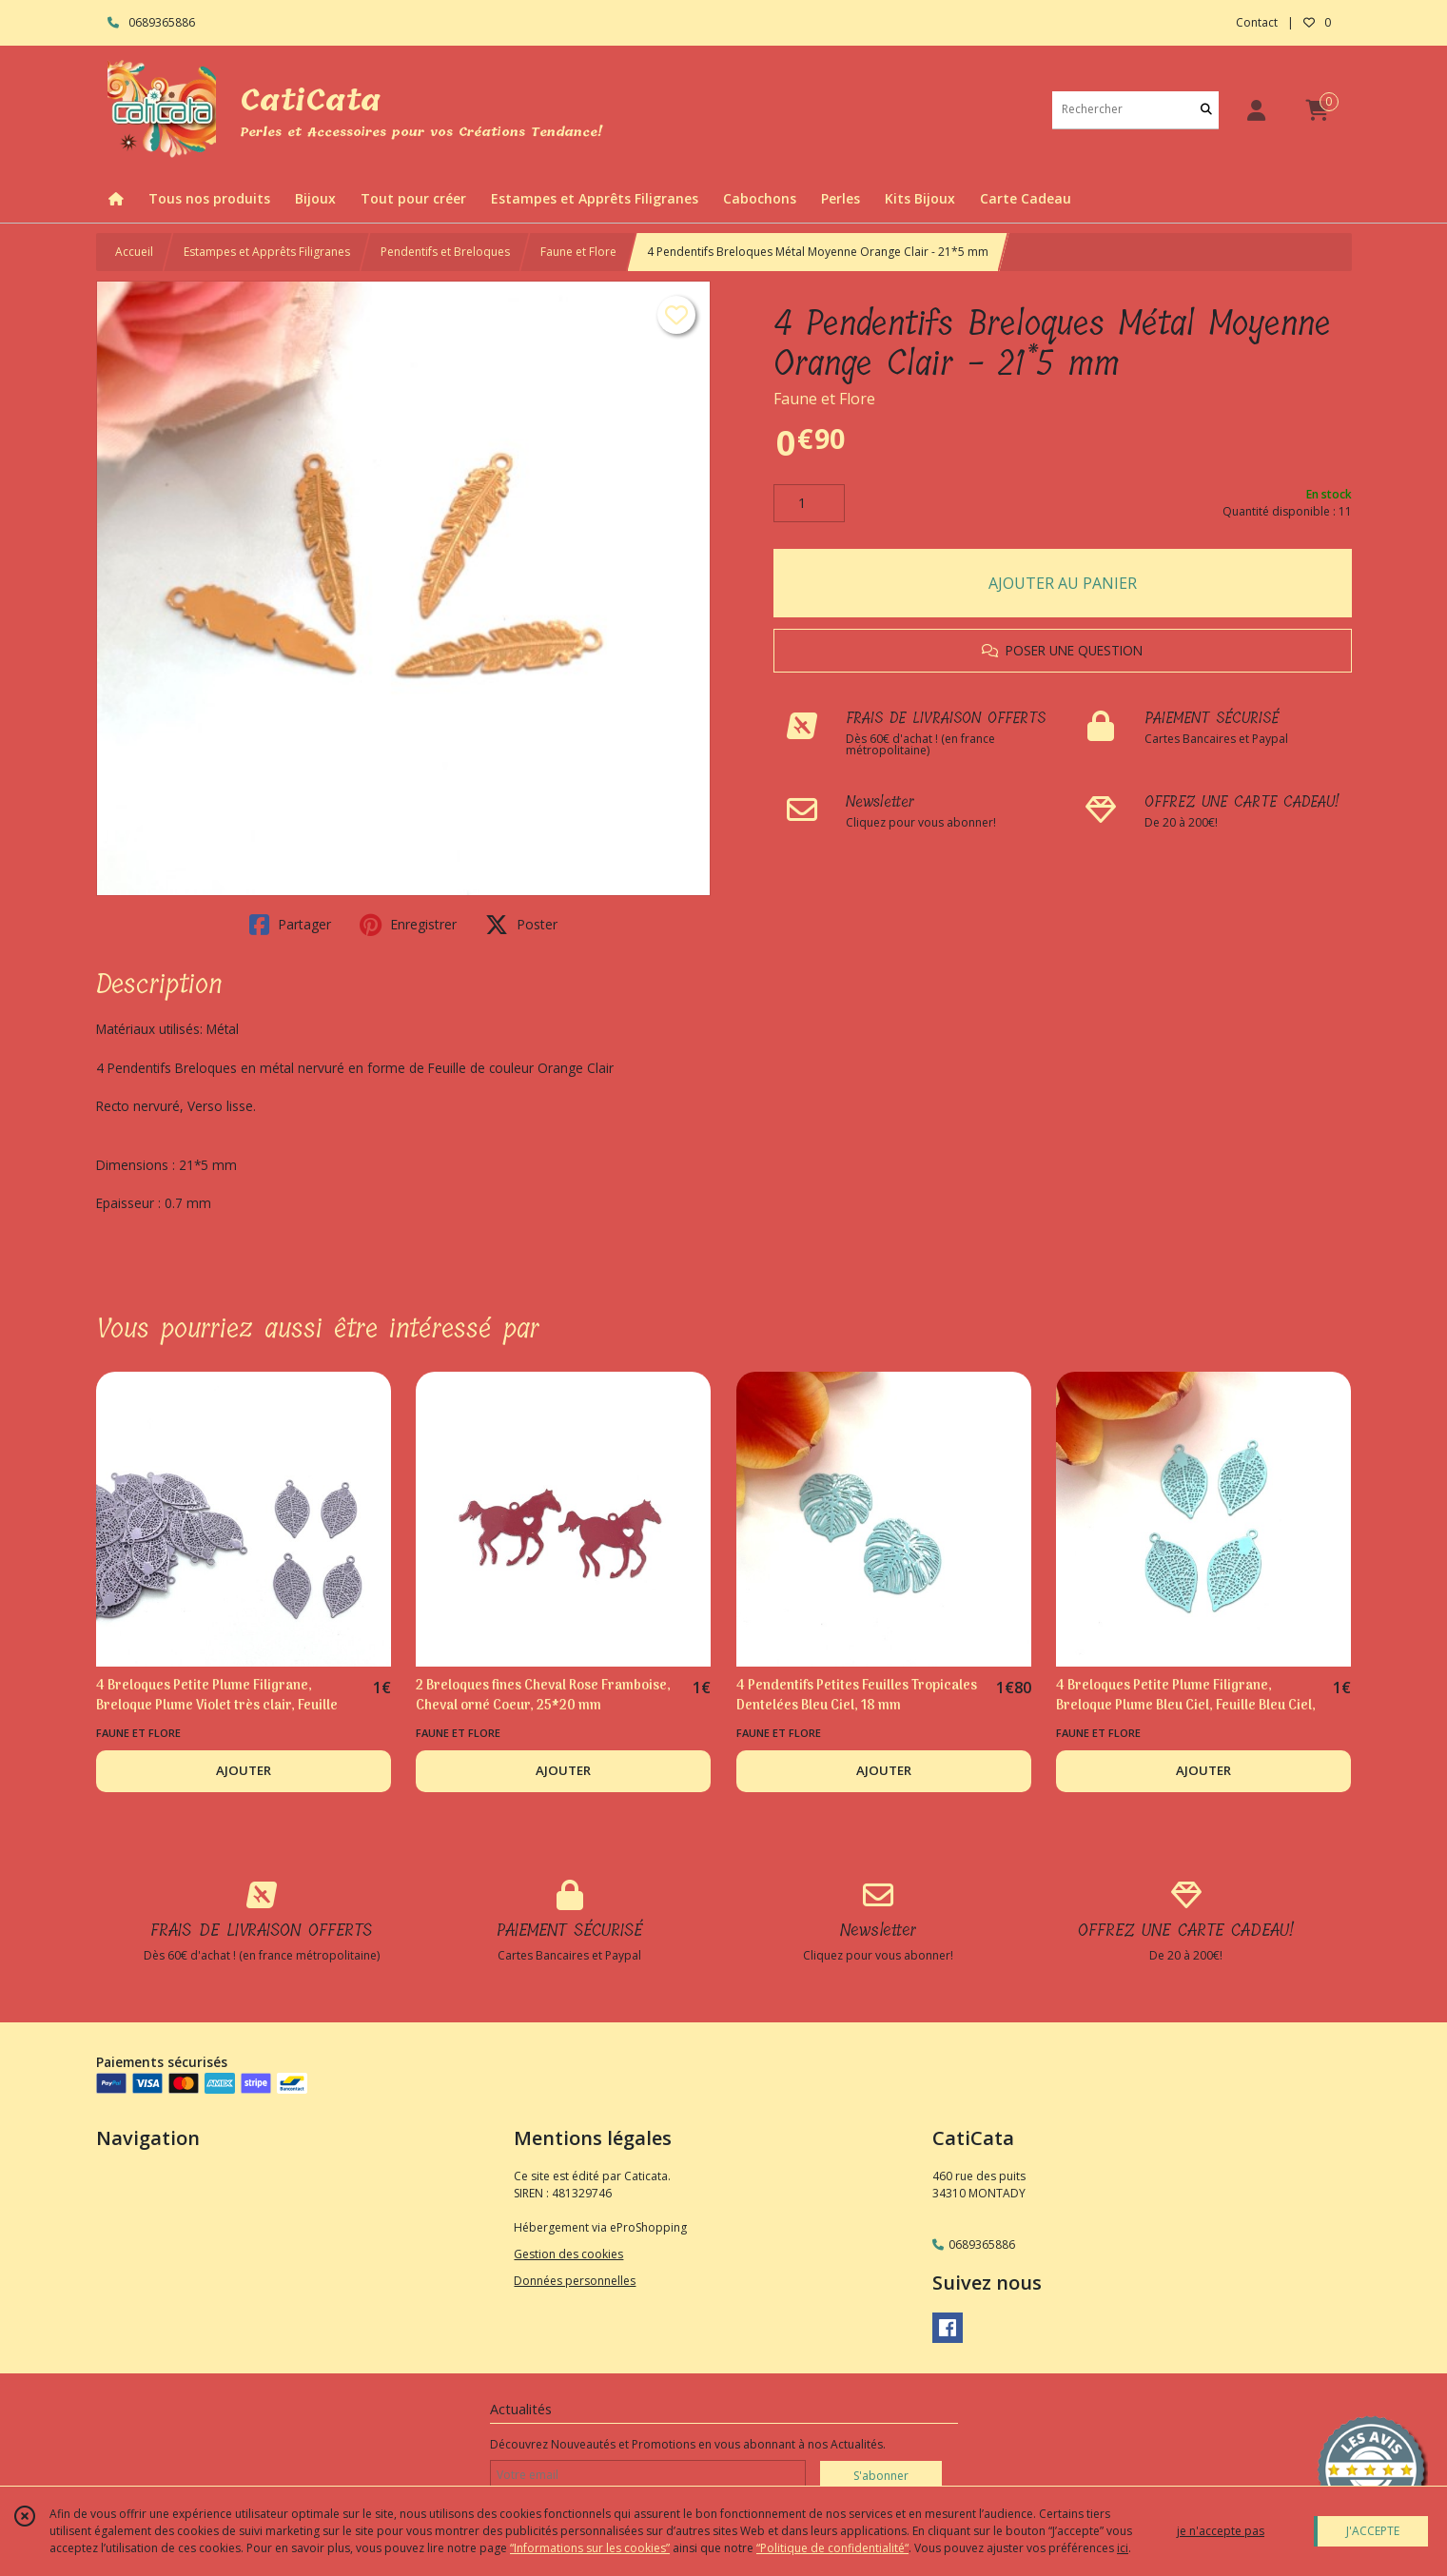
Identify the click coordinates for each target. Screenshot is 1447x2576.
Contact (1257, 22)
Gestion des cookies (568, 2254)
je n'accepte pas (1220, 2531)
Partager (290, 924)
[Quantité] (809, 503)
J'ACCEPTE (1372, 2531)
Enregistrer (408, 924)
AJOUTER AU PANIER (1062, 583)
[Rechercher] (1206, 109)
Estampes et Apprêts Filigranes (267, 252)
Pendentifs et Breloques (445, 252)
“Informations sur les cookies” (590, 2548)
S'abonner (881, 2476)
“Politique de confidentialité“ (832, 2548)
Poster (521, 924)
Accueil (134, 252)
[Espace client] (1257, 110)
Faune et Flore (578, 252)
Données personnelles (575, 2281)
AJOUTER (243, 1770)
